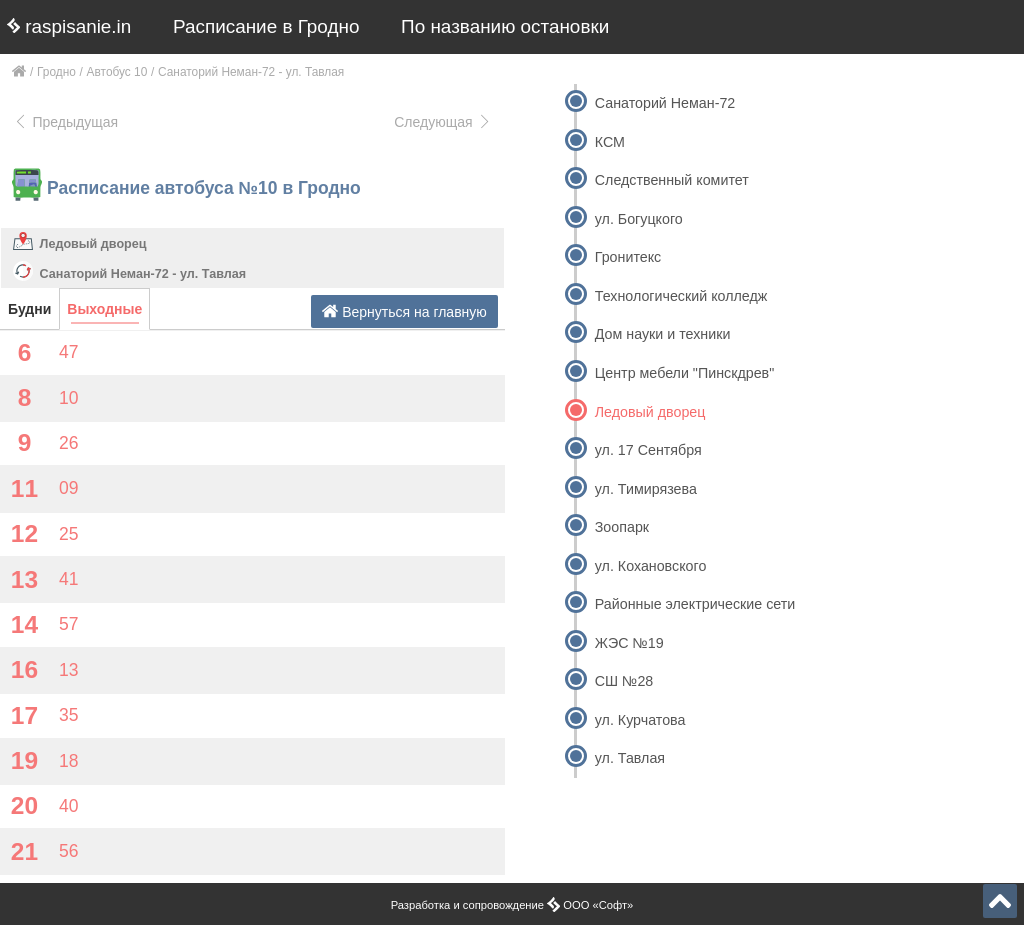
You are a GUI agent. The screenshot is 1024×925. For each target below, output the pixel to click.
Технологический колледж (681, 296)
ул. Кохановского (651, 566)
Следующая (443, 122)
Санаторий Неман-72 (665, 103)
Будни (29, 309)
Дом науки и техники (663, 334)
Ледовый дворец (93, 244)
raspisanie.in (69, 26)
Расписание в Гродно (266, 26)
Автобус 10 (117, 72)
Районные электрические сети (695, 604)
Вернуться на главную (404, 311)
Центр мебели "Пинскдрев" (684, 373)
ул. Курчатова (640, 720)
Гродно (56, 72)
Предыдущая (65, 122)
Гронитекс (628, 257)
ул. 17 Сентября (648, 450)
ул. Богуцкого (639, 219)
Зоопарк (622, 527)
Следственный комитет (672, 180)
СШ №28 (624, 681)
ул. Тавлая (630, 758)
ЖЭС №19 (629, 643)
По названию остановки (505, 26)
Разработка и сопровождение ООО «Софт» (512, 905)
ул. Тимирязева (646, 489)
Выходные (104, 309)
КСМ (610, 142)
